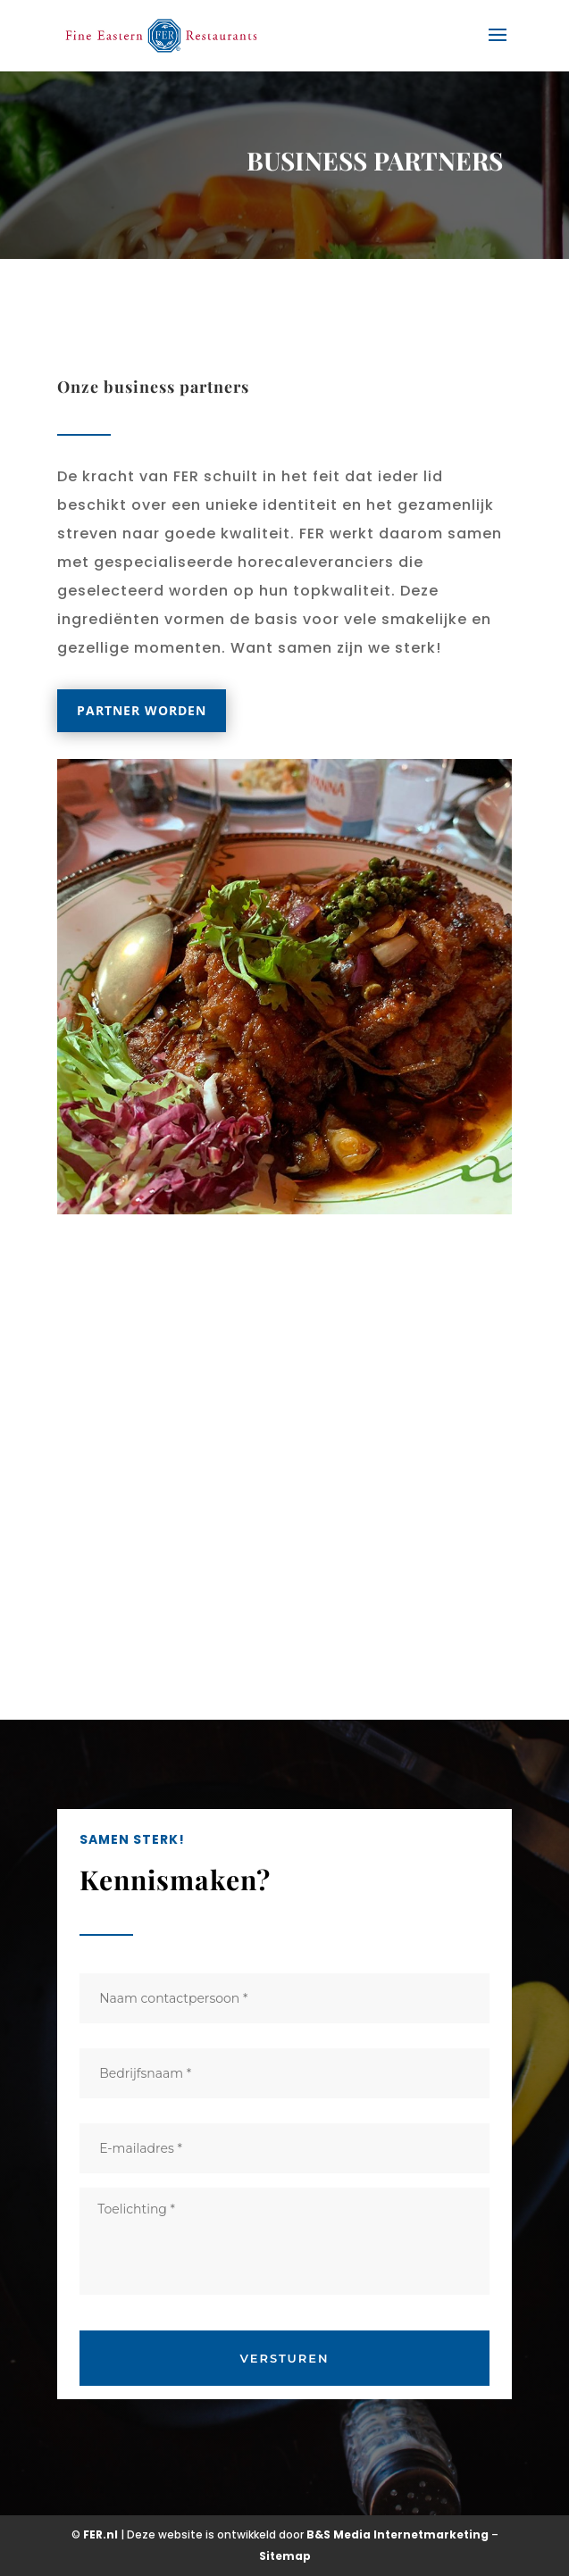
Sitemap (285, 2555)
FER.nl (100, 2534)
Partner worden (141, 710)
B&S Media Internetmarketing (397, 2534)
